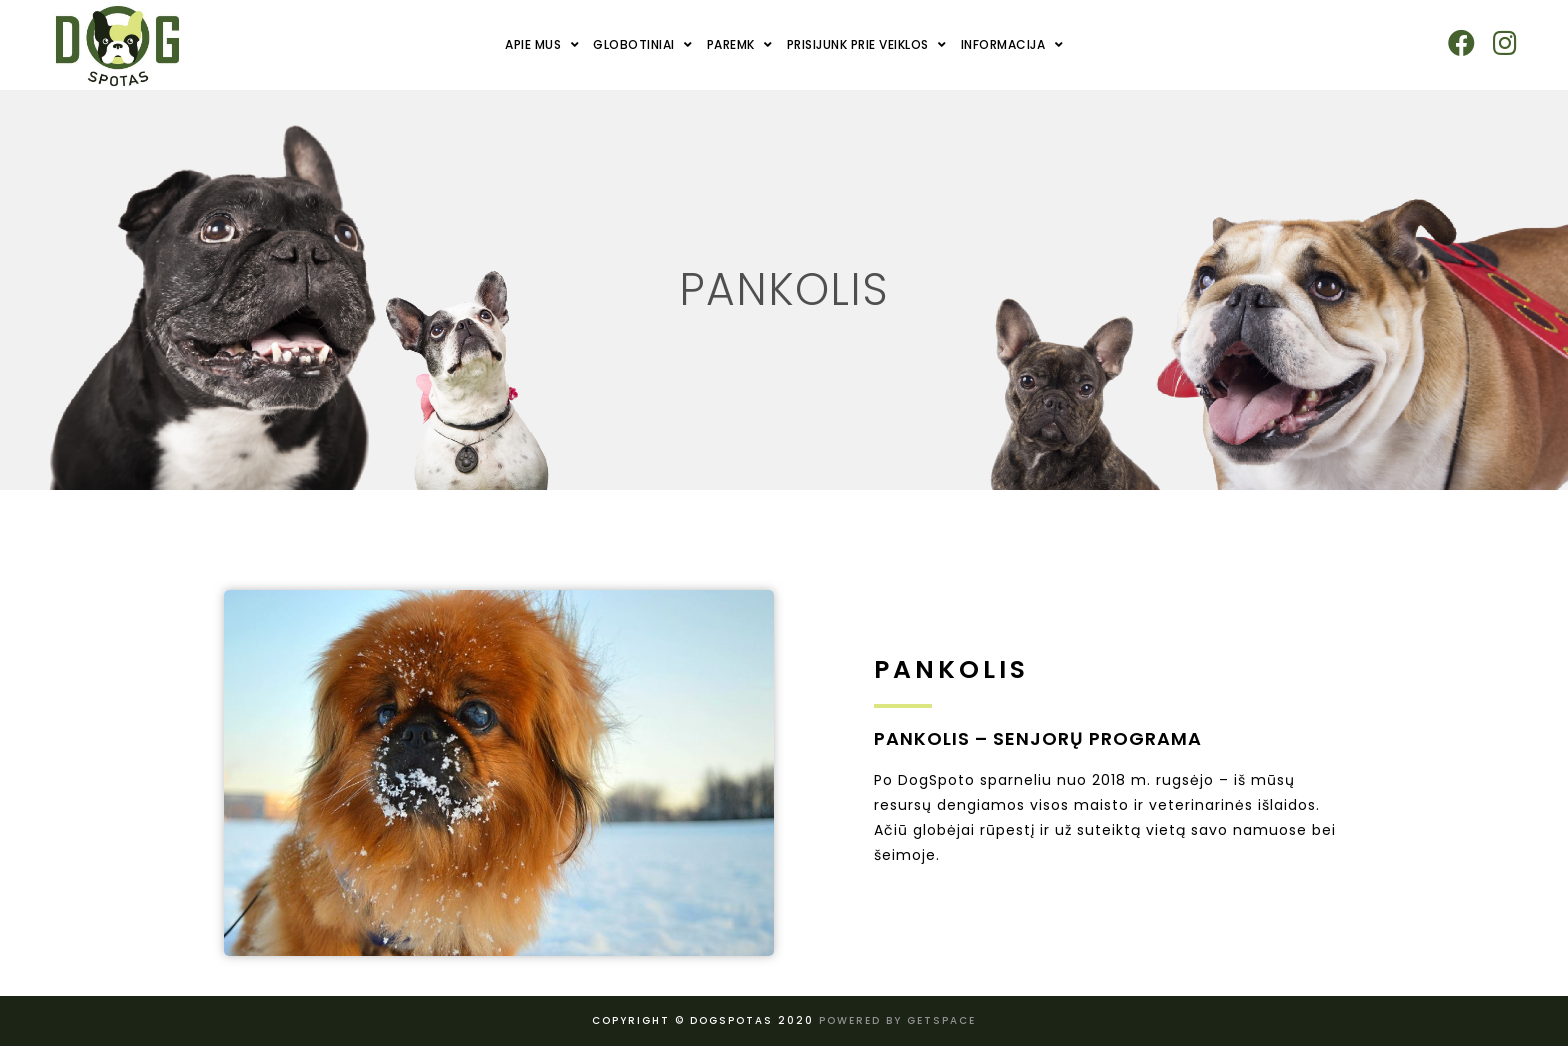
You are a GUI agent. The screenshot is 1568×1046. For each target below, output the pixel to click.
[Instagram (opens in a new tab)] (1504, 43)
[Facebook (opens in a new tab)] (1461, 43)
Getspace (941, 1020)
